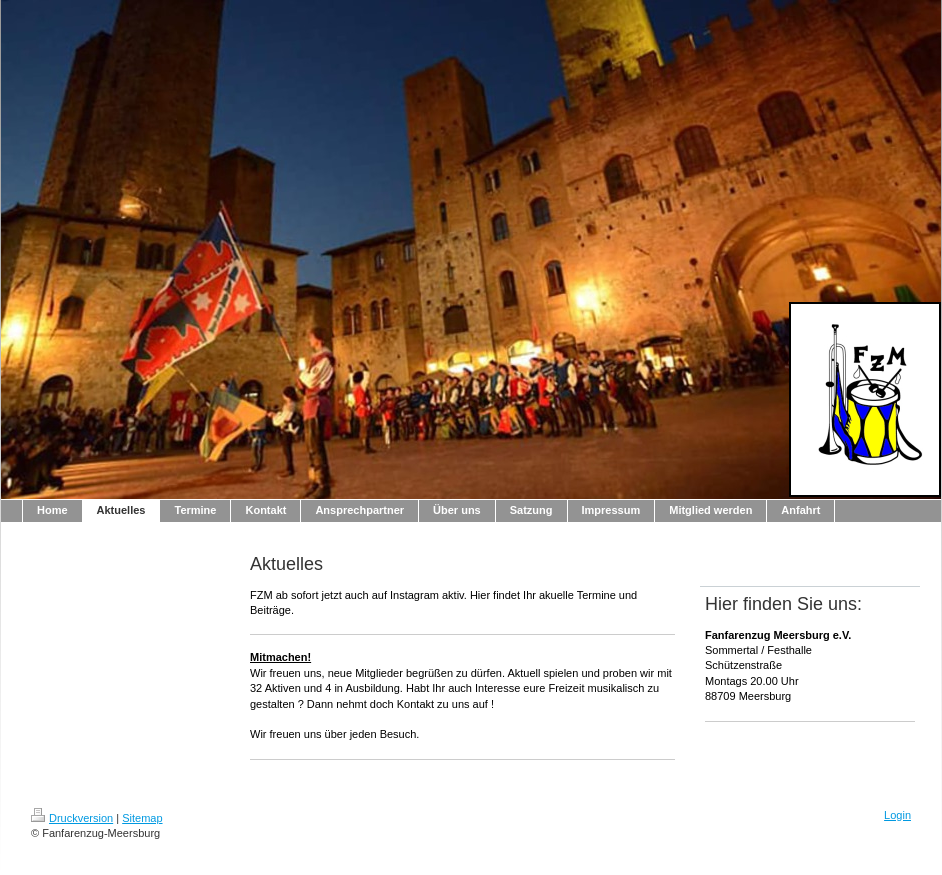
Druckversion (72, 818)
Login (897, 815)
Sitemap (142, 818)
